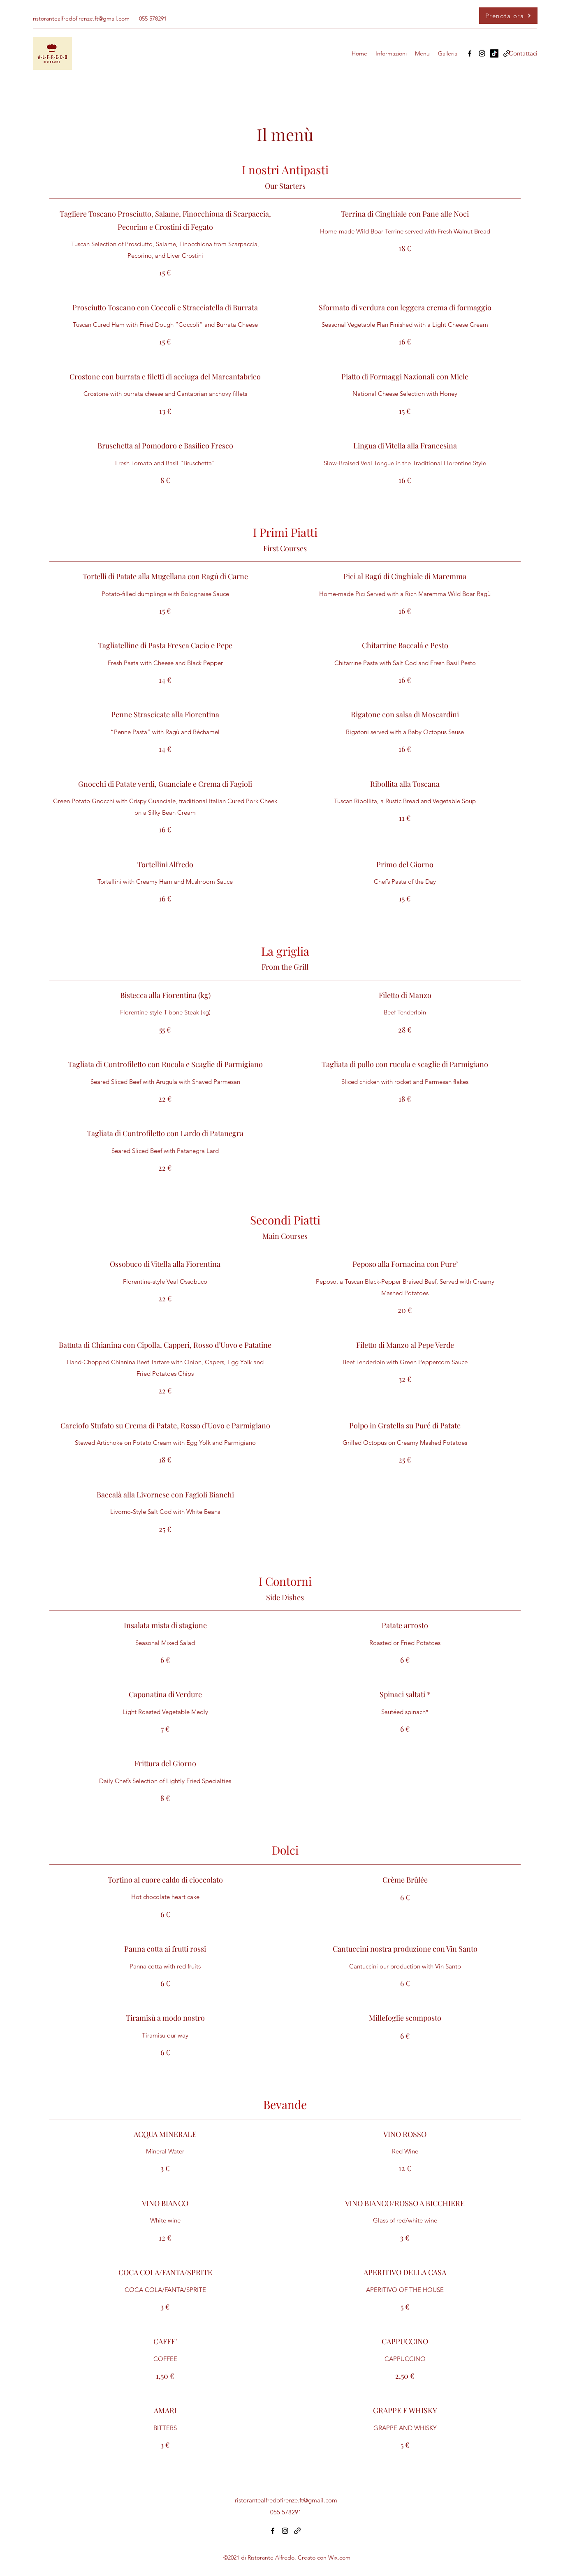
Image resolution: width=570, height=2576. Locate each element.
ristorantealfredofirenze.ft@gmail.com (81, 18)
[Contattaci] (523, 53)
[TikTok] (494, 53)
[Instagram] (482, 53)
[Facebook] (470, 53)
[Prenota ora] (508, 15)
